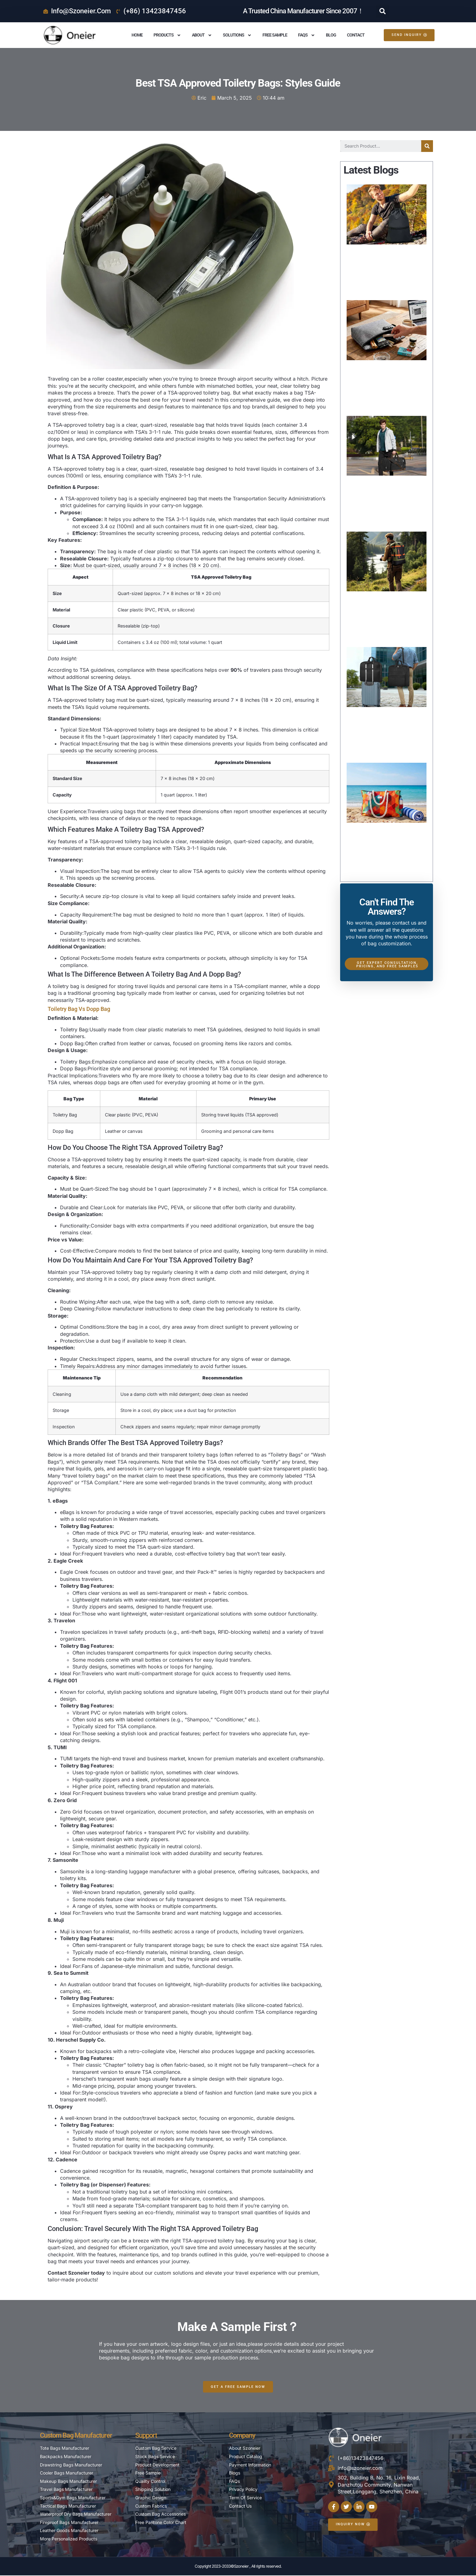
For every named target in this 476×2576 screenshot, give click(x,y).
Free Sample (274, 34)
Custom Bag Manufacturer (76, 2436)
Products (167, 35)
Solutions (237, 35)
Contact (356, 34)
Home (137, 34)
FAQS (306, 35)
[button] (382, 11)
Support (146, 2436)
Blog (331, 34)
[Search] (427, 146)
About (202, 35)
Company (242, 2436)
